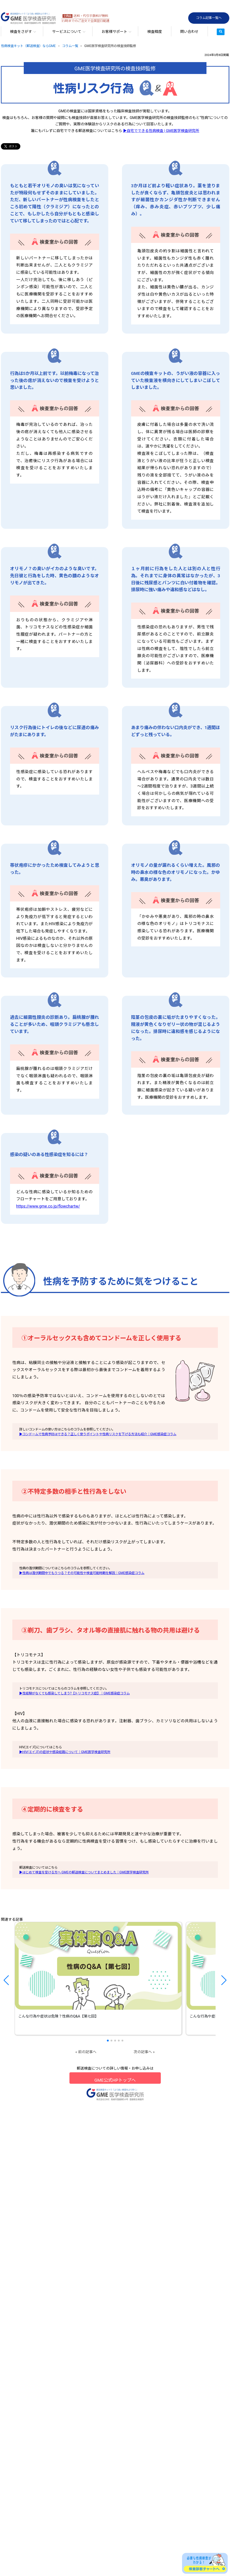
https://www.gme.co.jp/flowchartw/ (48, 1206)
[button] (6, 1980)
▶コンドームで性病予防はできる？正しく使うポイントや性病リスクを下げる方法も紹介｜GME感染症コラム (98, 1434)
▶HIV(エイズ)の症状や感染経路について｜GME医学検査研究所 (65, 1752)
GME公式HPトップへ (115, 2080)
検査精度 (154, 31)
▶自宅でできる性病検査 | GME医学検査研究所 (161, 131)
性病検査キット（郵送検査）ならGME (28, 46)
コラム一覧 (70, 46)
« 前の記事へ (85, 2052)
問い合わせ (189, 31)
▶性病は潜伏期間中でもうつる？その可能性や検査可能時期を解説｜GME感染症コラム (82, 1573)
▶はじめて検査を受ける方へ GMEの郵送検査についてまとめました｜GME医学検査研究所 (84, 1872)
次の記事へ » (144, 2052)
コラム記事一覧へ (209, 18)
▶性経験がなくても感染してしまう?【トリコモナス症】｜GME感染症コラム (74, 1693)
